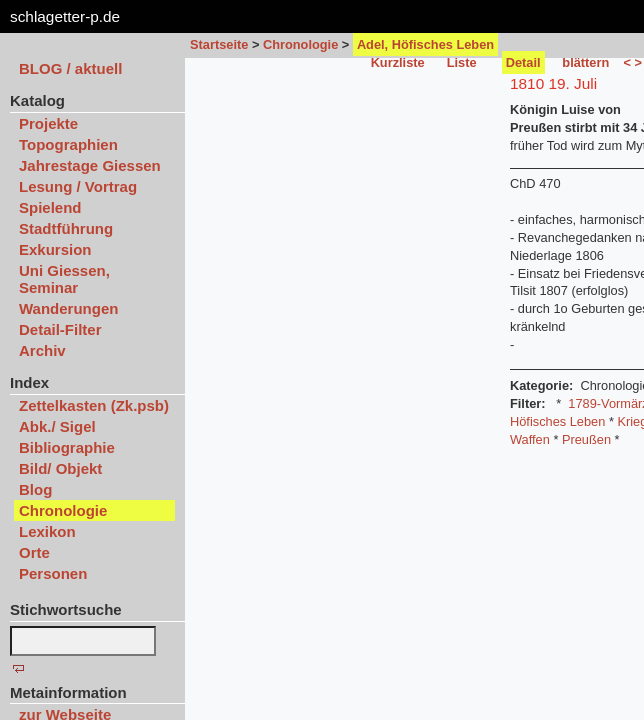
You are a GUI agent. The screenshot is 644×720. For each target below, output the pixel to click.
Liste (462, 62)
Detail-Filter (60, 329)
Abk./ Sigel (57, 426)
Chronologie (300, 44)
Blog (35, 489)
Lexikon (47, 531)
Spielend (50, 207)
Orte (34, 552)
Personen (53, 573)
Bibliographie (67, 447)
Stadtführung (66, 228)
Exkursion (55, 249)
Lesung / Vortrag (78, 186)
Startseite (219, 44)
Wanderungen (68, 308)
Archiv (42, 350)
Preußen (586, 439)
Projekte (48, 123)
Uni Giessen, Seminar (64, 279)
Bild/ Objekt (60, 468)
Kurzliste (398, 62)
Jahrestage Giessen (90, 165)
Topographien (68, 144)
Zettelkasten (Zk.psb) (94, 405)
